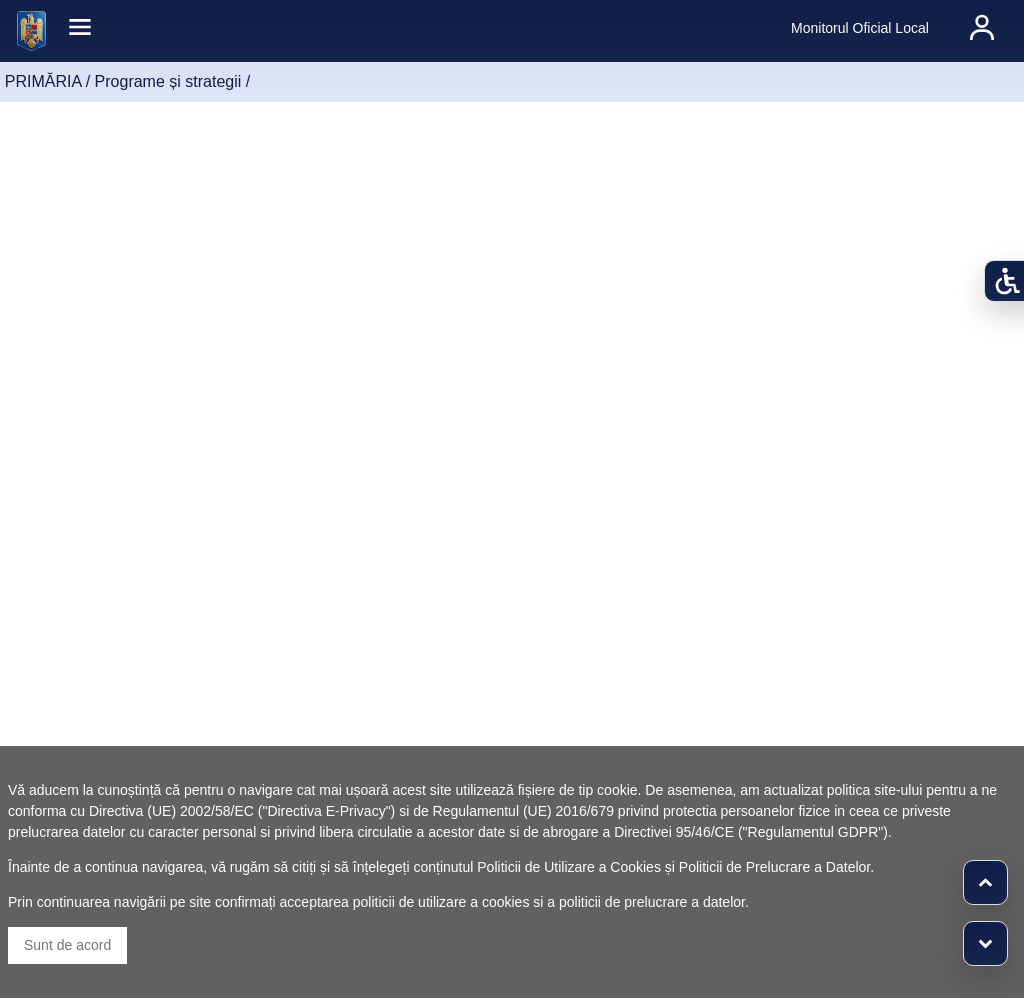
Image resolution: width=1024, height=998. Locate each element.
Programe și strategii (168, 81)
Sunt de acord (67, 945)
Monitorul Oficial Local (860, 28)
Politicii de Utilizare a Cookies (569, 867)
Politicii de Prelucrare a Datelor (774, 867)
